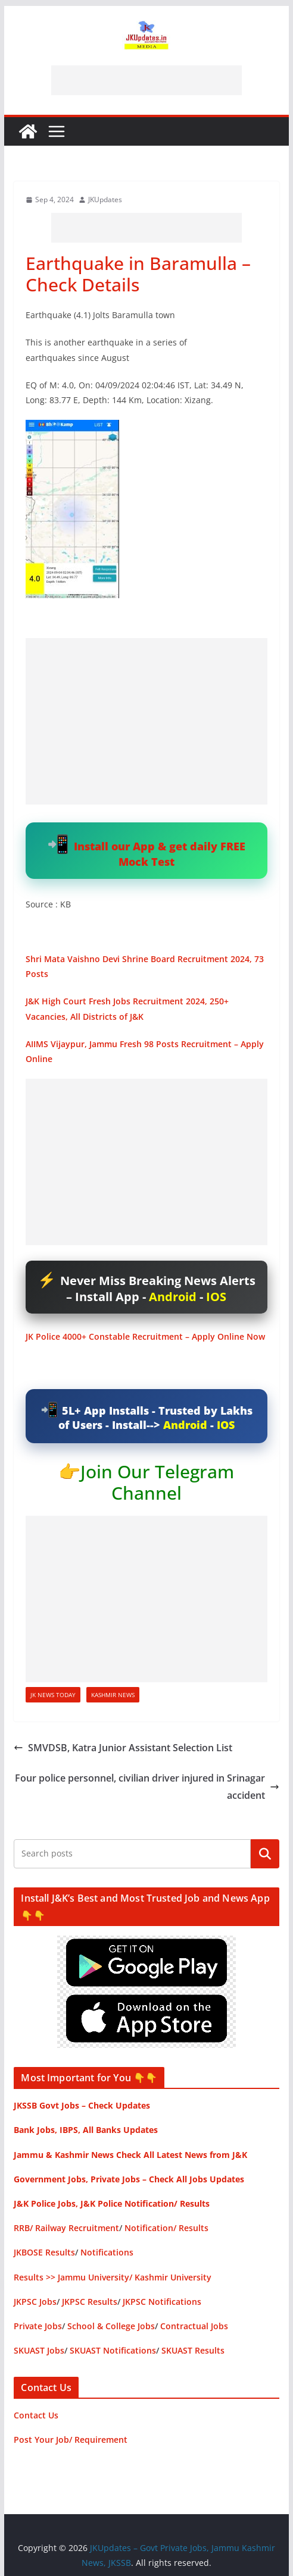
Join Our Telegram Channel (157, 1482)
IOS (216, 1297)
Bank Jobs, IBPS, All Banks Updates (86, 2129)
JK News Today (53, 1695)
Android (173, 1297)
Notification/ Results (166, 2227)
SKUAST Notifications (113, 2350)
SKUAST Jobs (39, 2350)
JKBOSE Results (44, 2252)
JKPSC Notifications (162, 2301)
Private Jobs (38, 2326)
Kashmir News (113, 1695)
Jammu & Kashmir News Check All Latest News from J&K (130, 2154)
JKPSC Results (89, 2301)
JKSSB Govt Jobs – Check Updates (82, 2105)
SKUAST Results (193, 2350)
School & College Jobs (111, 2326)
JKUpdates (105, 199)
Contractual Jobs (194, 2326)
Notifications (106, 2252)
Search (265, 1853)
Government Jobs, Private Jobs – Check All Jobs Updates (129, 2179)
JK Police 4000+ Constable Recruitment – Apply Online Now (145, 1336)
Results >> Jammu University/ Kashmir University (112, 2277)
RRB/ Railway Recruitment (66, 2227)
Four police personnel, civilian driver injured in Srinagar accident (147, 1786)
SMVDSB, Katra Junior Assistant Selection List (123, 1747)
